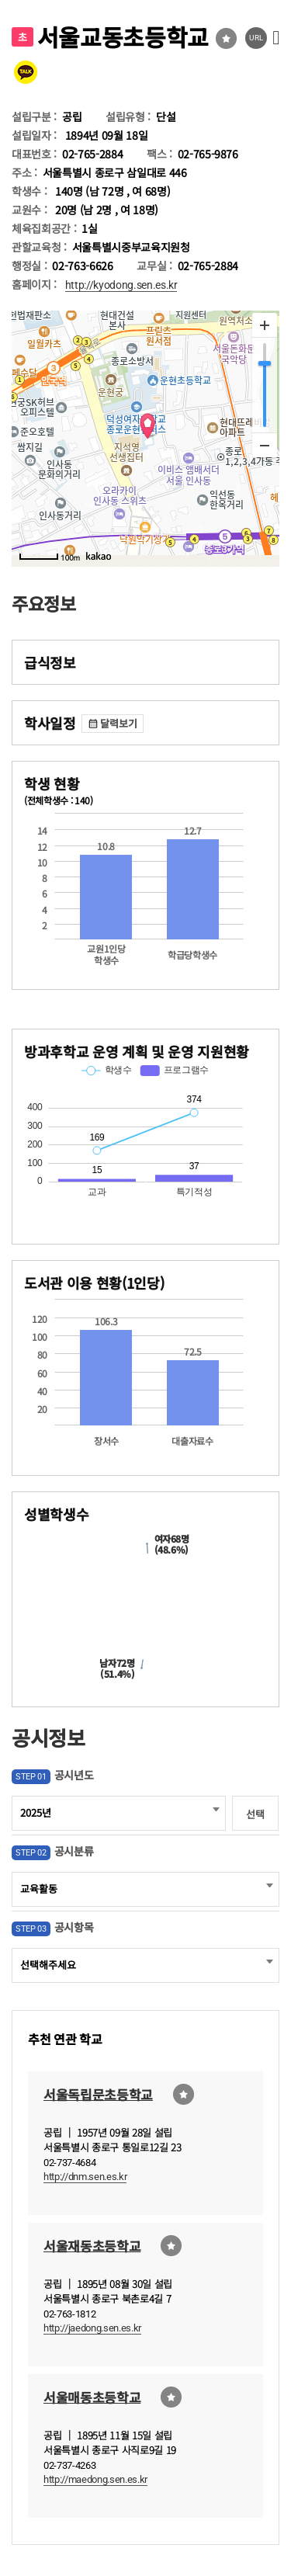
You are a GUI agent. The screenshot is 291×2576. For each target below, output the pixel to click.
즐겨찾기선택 (226, 38)
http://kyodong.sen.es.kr (121, 285)
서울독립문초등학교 (98, 2093)
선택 (255, 1814)
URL (256, 37)
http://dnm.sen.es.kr (84, 2176)
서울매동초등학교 (91, 2396)
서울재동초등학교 (91, 2245)
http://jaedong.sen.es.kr (92, 2328)
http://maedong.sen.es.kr (95, 2479)
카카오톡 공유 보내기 (25, 72)
